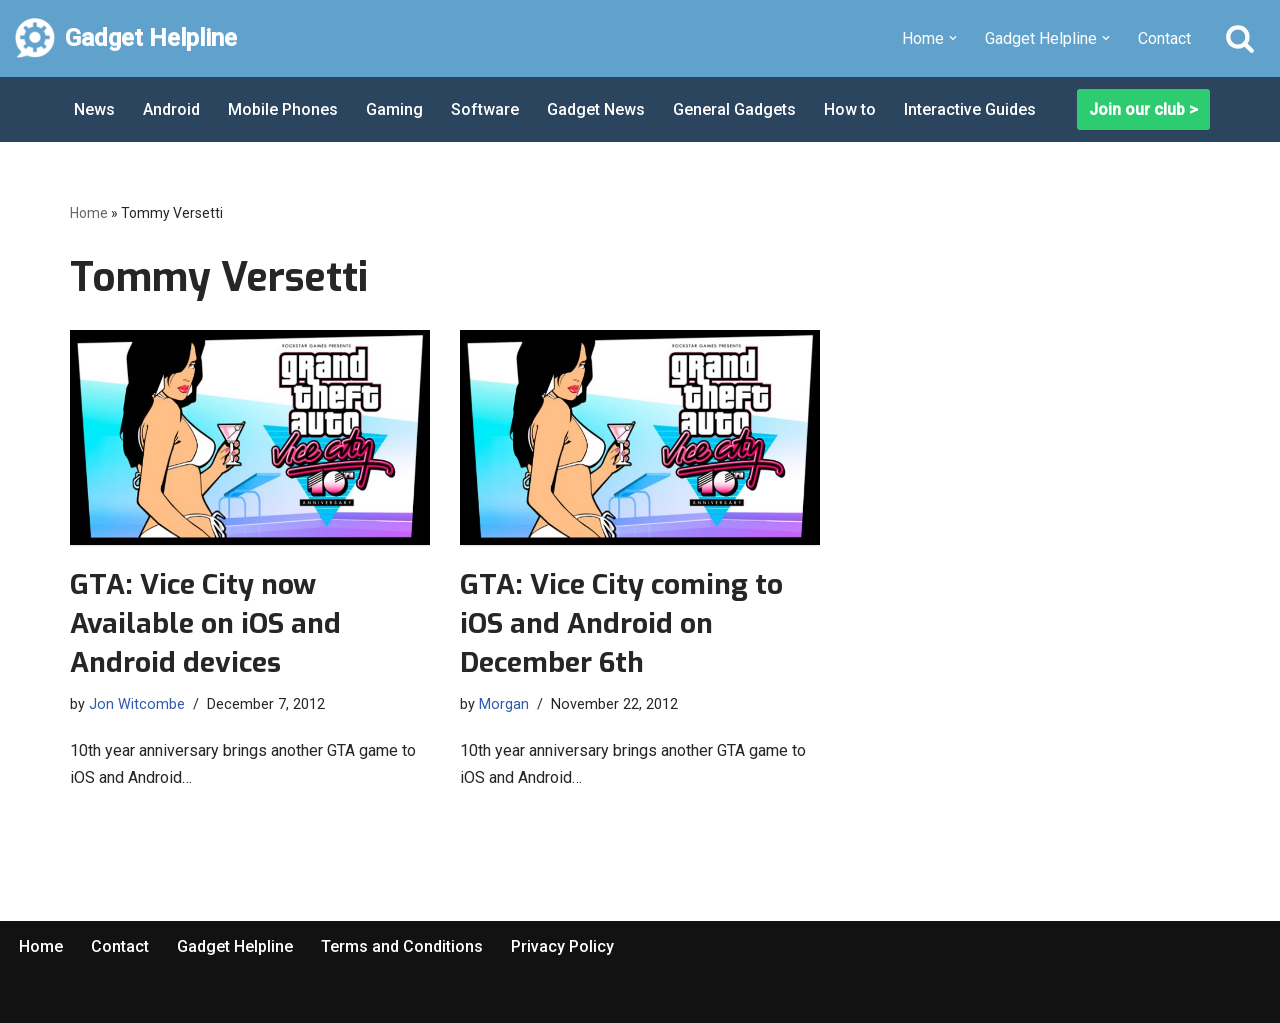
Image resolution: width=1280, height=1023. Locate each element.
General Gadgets (734, 109)
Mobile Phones (283, 109)
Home (89, 213)
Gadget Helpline (235, 946)
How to (850, 109)
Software (485, 109)
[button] (953, 38)
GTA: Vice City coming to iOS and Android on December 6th (621, 623)
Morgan (504, 704)
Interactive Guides (970, 109)
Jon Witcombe (137, 704)
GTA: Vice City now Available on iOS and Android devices (205, 623)
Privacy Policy (562, 946)
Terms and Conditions (402, 946)
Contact (1164, 38)
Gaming (394, 109)
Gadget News (596, 109)
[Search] (1240, 38)
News (94, 109)
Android (171, 109)
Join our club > (1143, 109)
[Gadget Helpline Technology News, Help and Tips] (126, 38)
